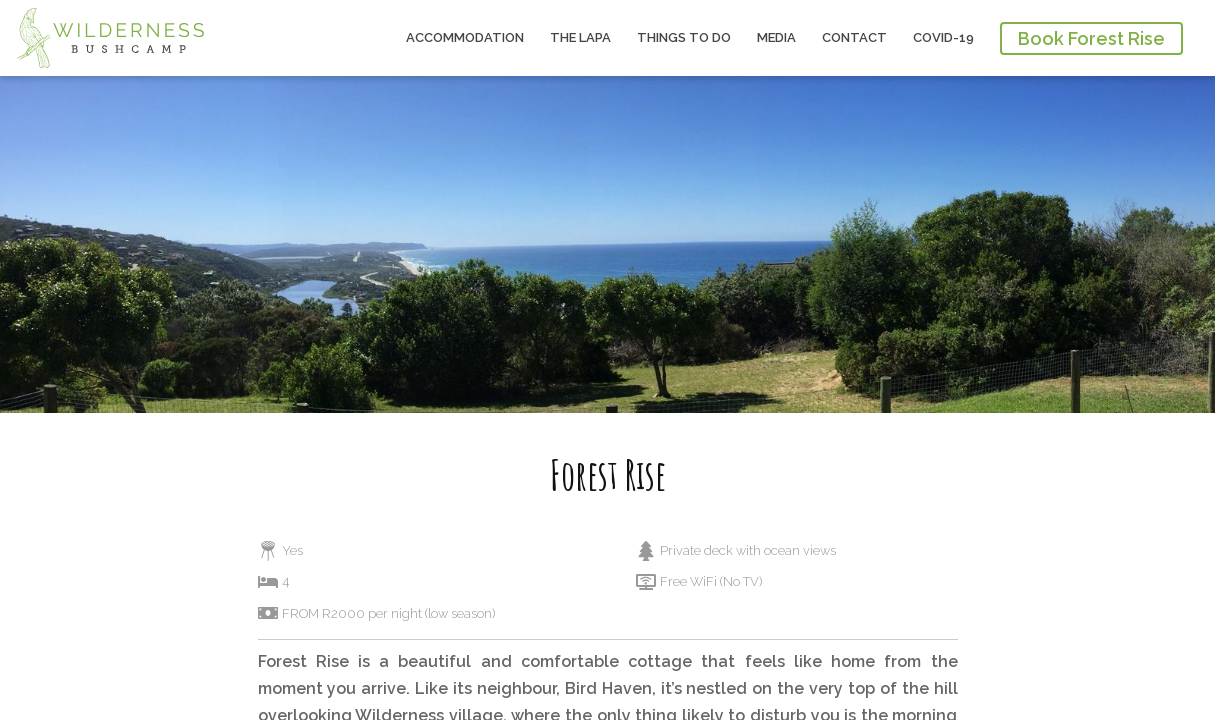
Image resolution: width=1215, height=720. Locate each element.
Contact (854, 37)
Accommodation (465, 37)
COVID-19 (943, 37)
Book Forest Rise (1091, 38)
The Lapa (580, 37)
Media (776, 37)
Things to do (684, 37)
